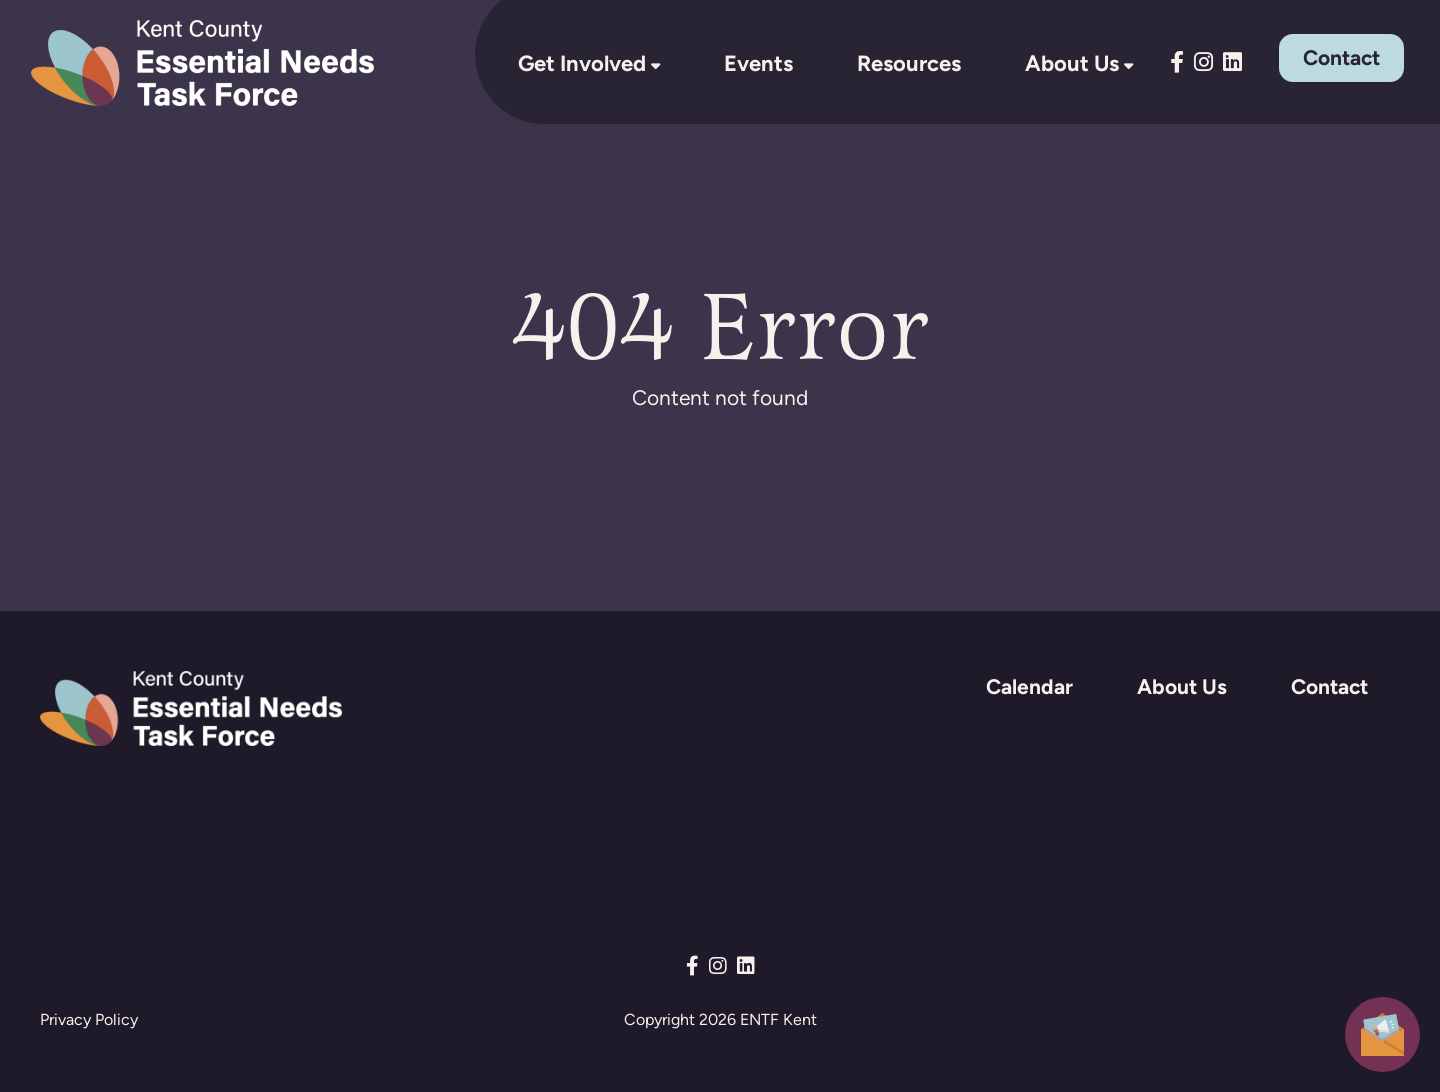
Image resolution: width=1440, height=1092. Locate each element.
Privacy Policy (89, 1019)
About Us (1072, 63)
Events (758, 63)
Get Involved (582, 63)
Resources (909, 63)
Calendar (1029, 686)
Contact (1341, 57)
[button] (1382, 1032)
